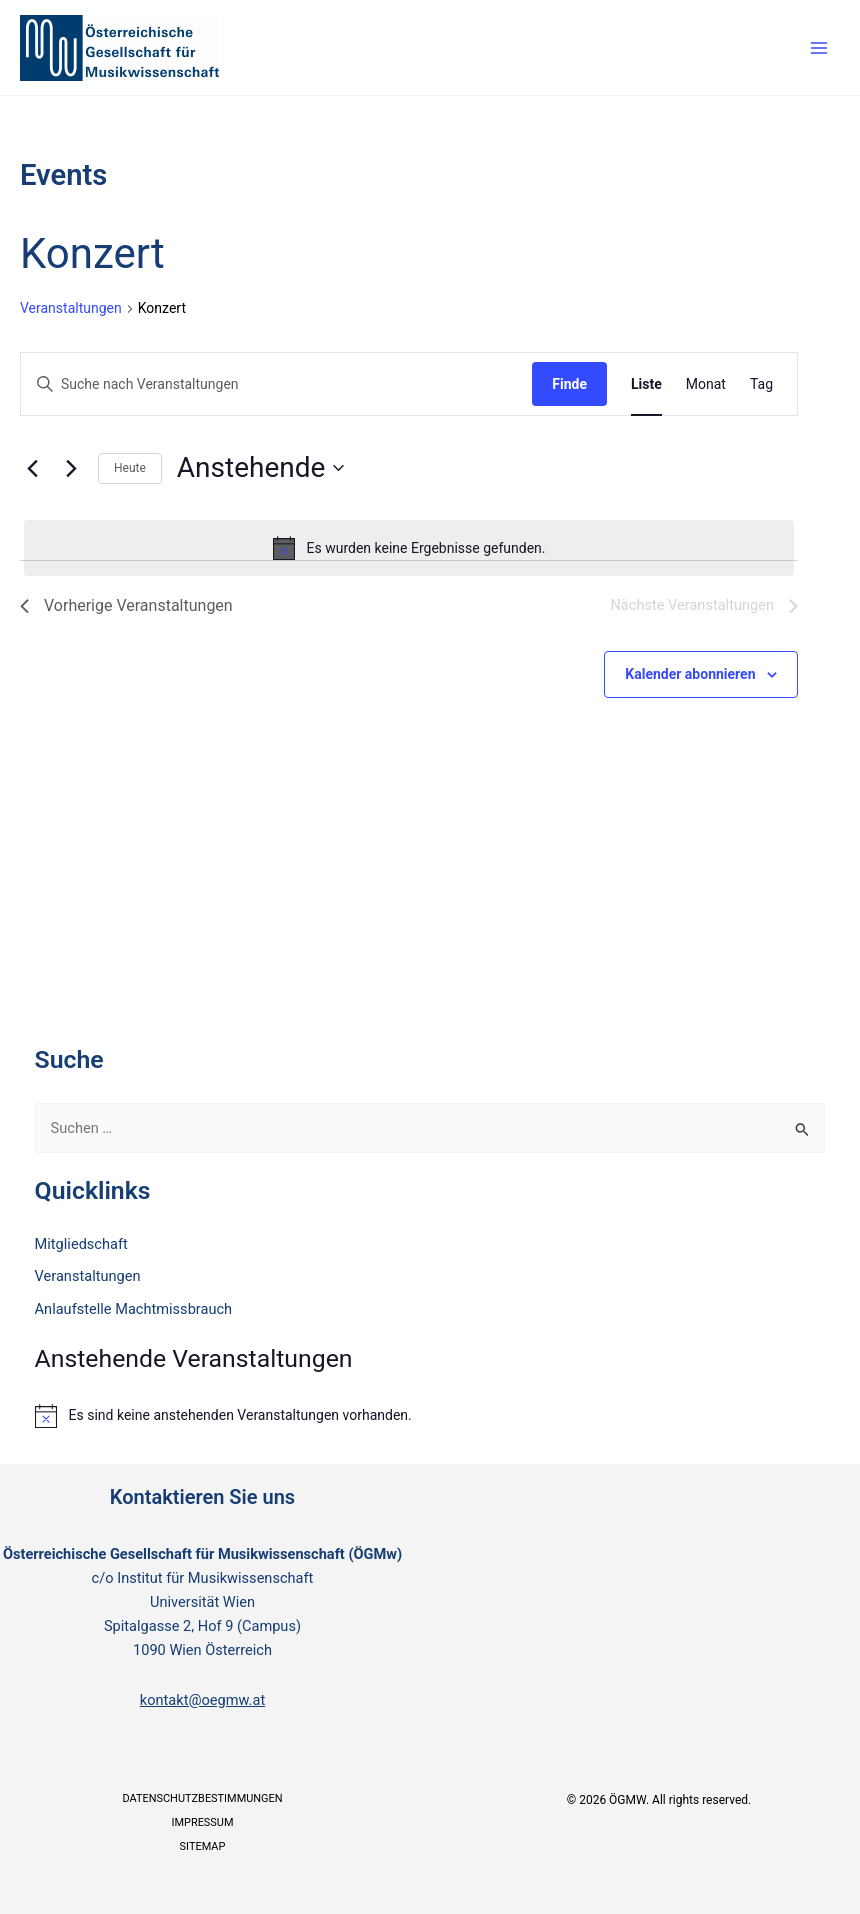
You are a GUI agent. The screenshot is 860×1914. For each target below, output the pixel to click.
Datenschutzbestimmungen (202, 1798)
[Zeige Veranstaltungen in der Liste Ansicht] (646, 384)
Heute (130, 468)
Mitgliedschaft (81, 1244)
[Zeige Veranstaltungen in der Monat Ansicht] (706, 384)
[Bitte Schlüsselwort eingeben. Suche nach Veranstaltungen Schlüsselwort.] (276, 384)
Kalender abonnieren (690, 674)
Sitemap (203, 1846)
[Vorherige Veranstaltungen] (32, 468)
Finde (569, 384)
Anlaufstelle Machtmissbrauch (134, 1309)
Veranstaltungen (71, 308)
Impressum (202, 1822)
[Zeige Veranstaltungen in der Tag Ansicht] (761, 384)
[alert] (409, 548)
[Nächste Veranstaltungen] (71, 468)
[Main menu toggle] (819, 48)
